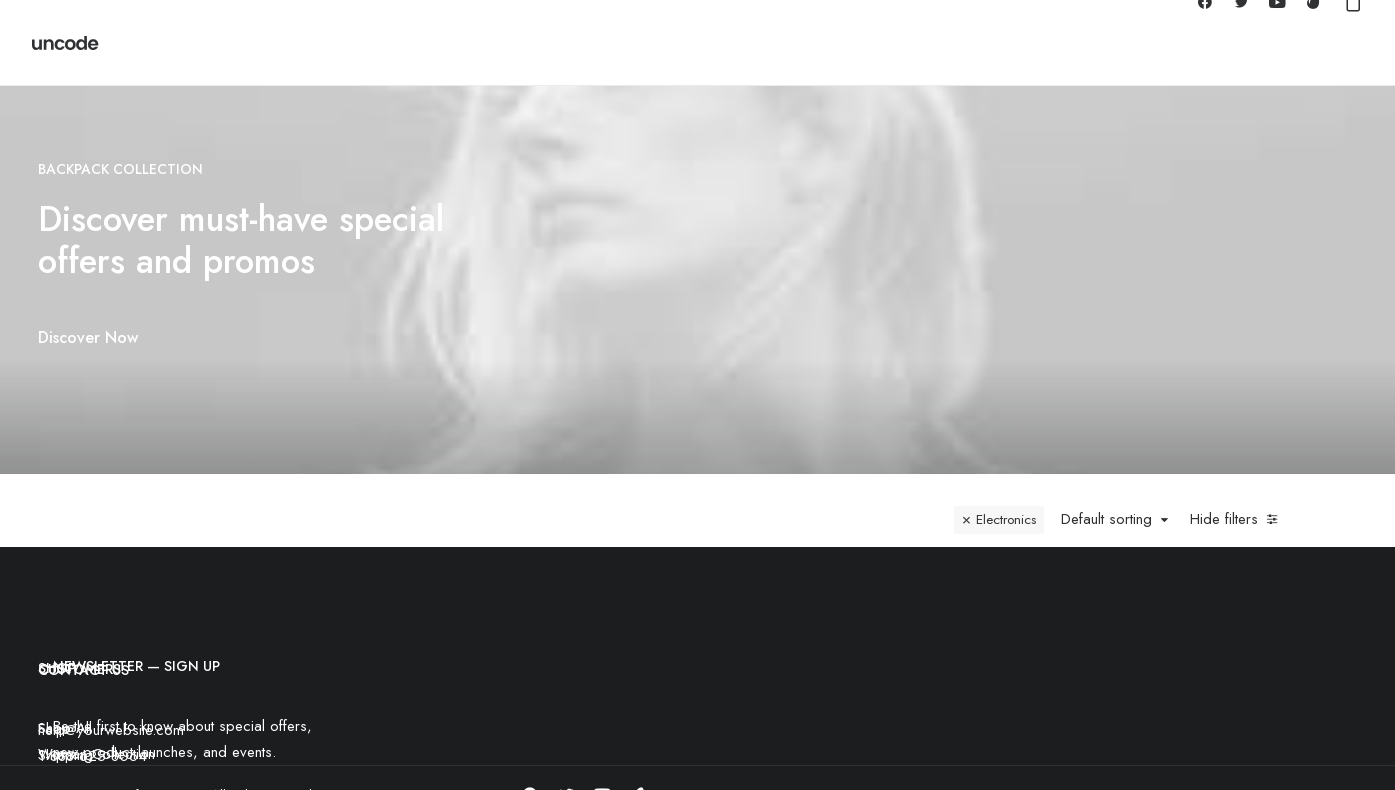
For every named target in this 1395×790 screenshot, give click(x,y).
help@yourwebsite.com (111, 688)
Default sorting (1106, 478)
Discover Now (58, 337)
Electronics (1006, 477)
